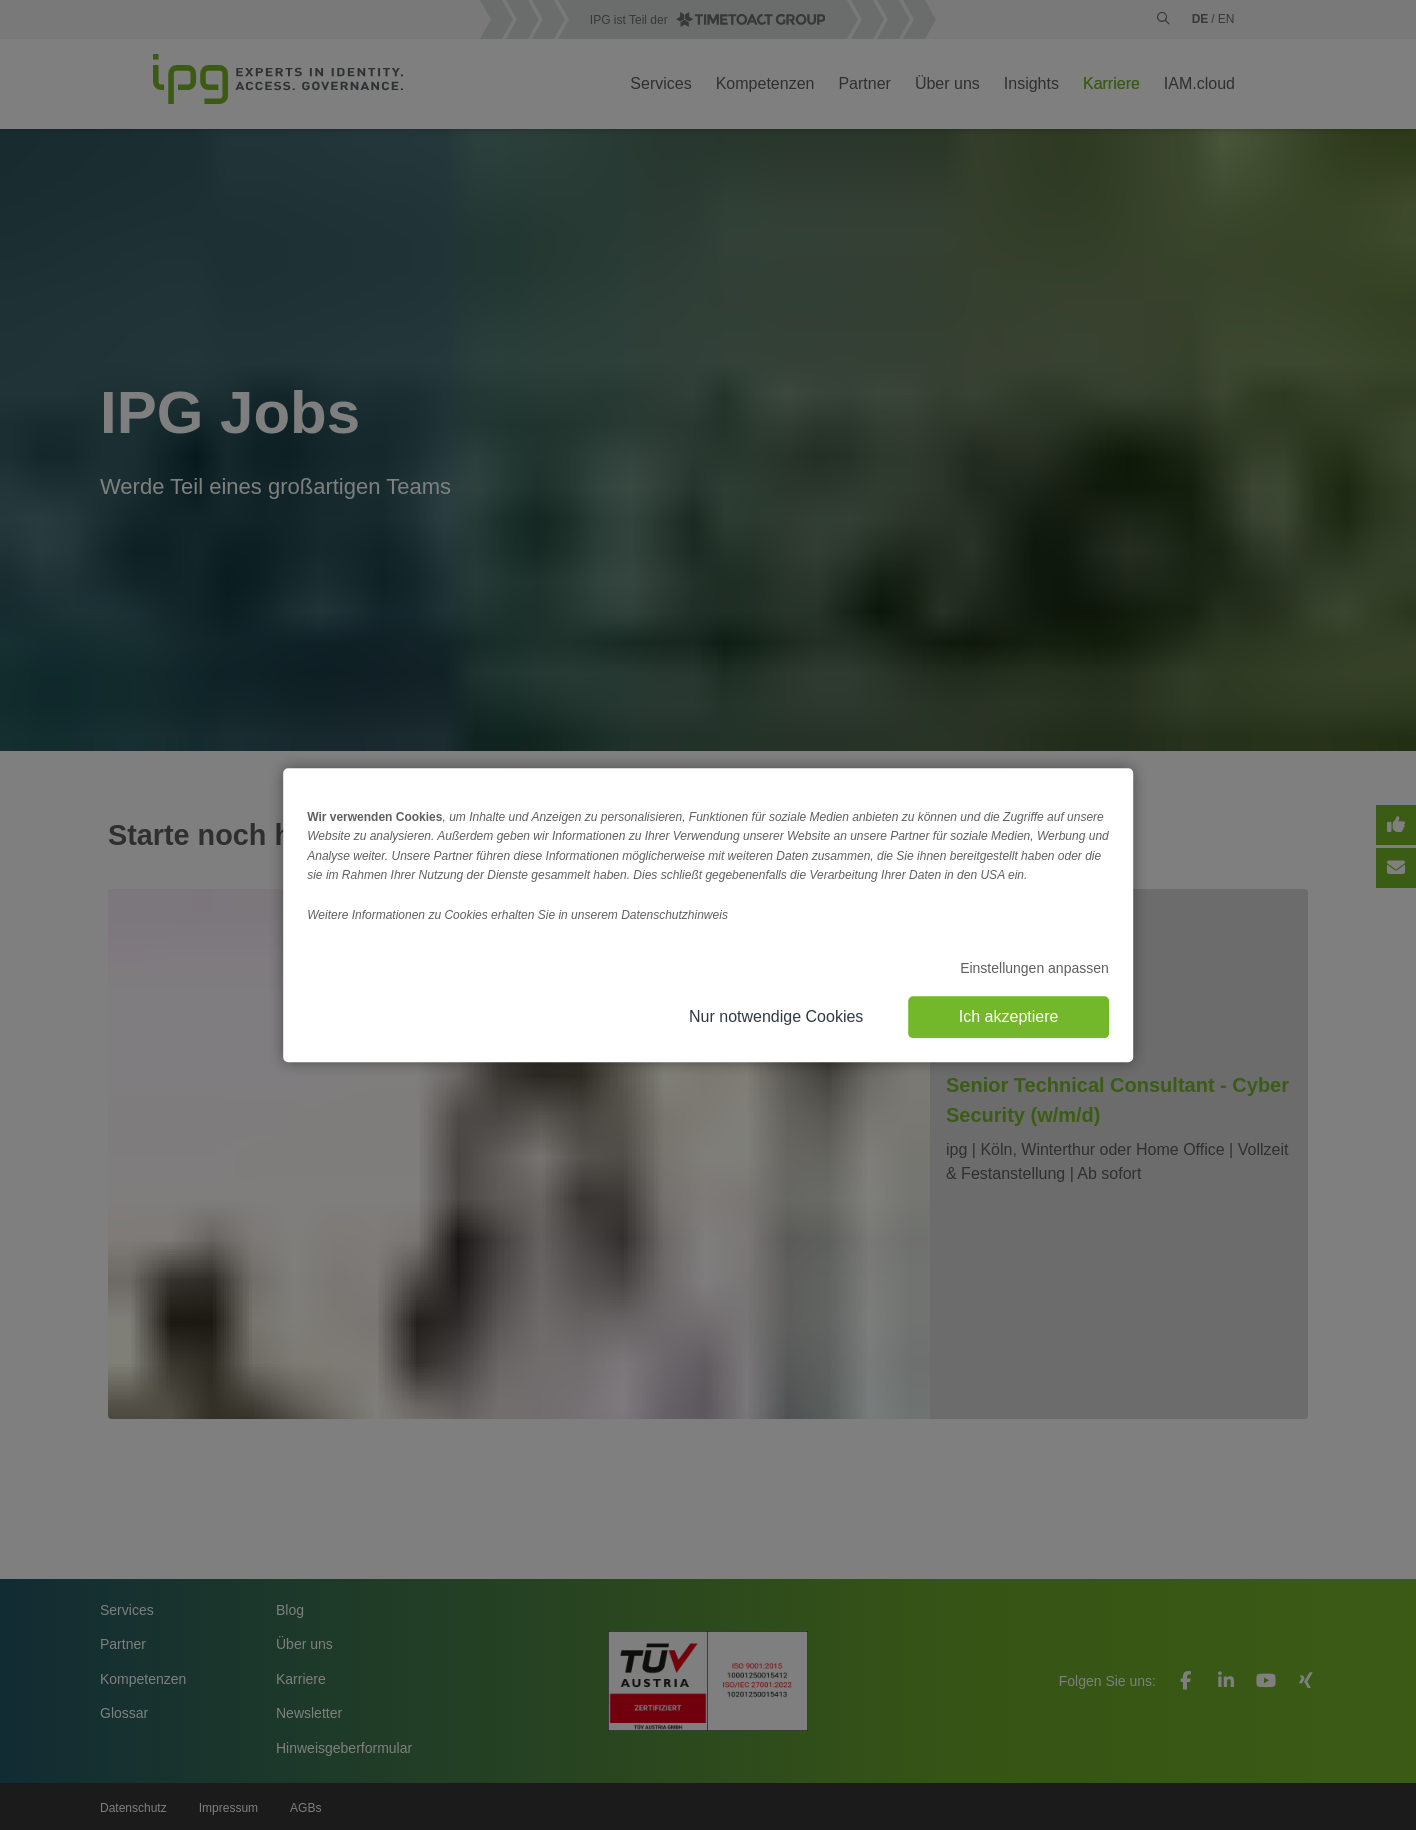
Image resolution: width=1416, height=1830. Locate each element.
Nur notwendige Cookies (776, 1016)
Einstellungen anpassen (1034, 968)
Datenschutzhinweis (674, 915)
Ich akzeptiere (1009, 1016)
